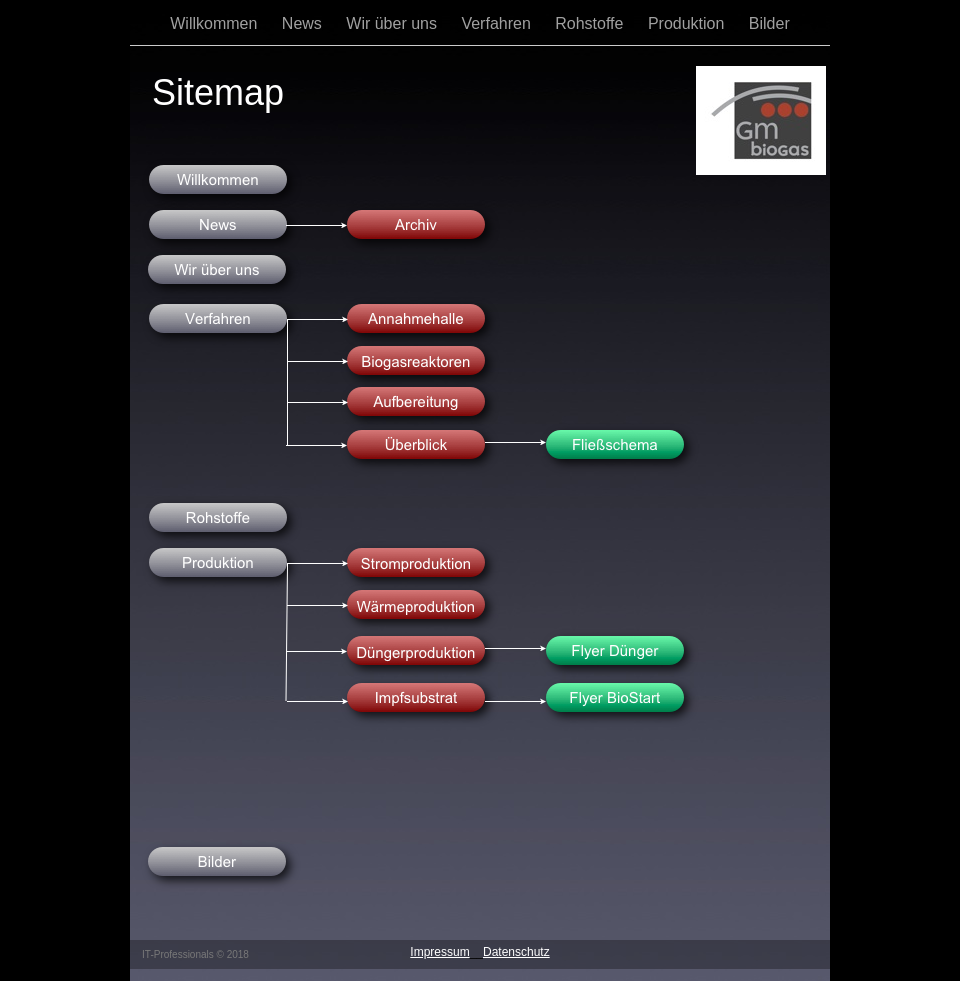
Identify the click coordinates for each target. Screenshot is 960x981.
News (304, 23)
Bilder (769, 23)
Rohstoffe (591, 23)
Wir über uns (393, 23)
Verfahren (498, 23)
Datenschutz (516, 952)
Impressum (439, 952)
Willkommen (216, 23)
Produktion (688, 23)
